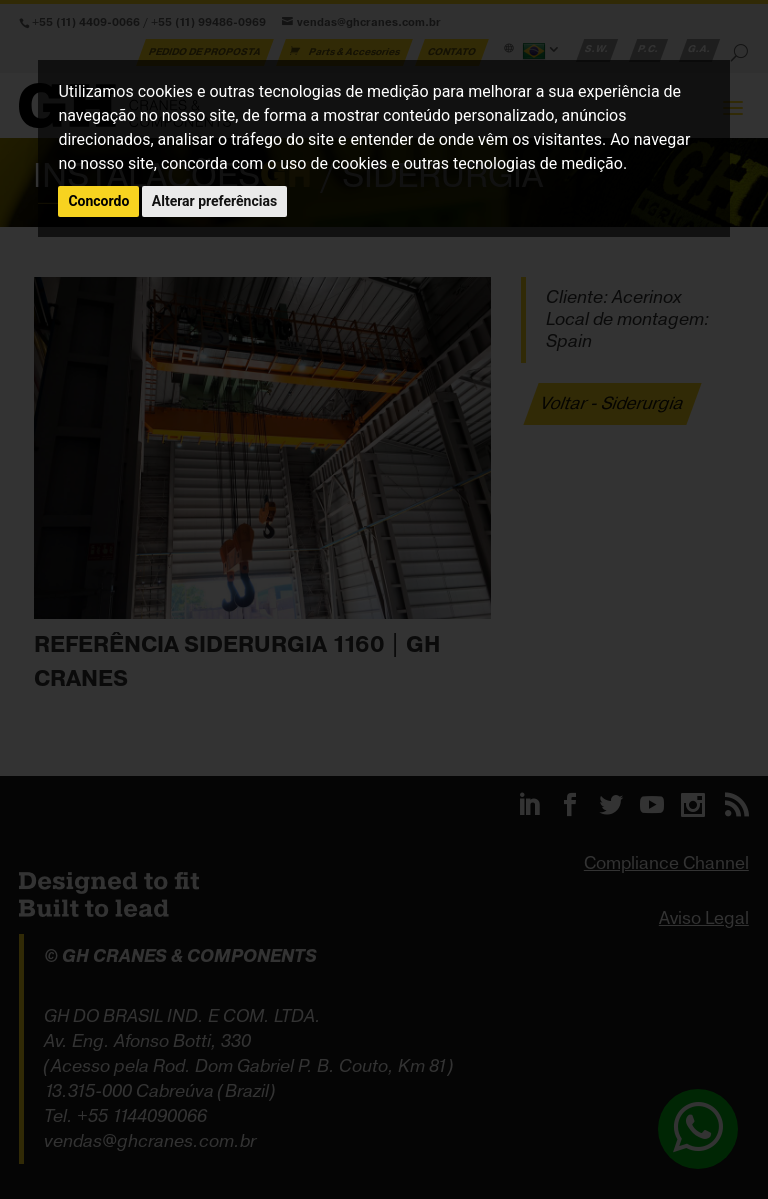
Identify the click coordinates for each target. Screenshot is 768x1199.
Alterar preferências (214, 201)
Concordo (98, 201)
